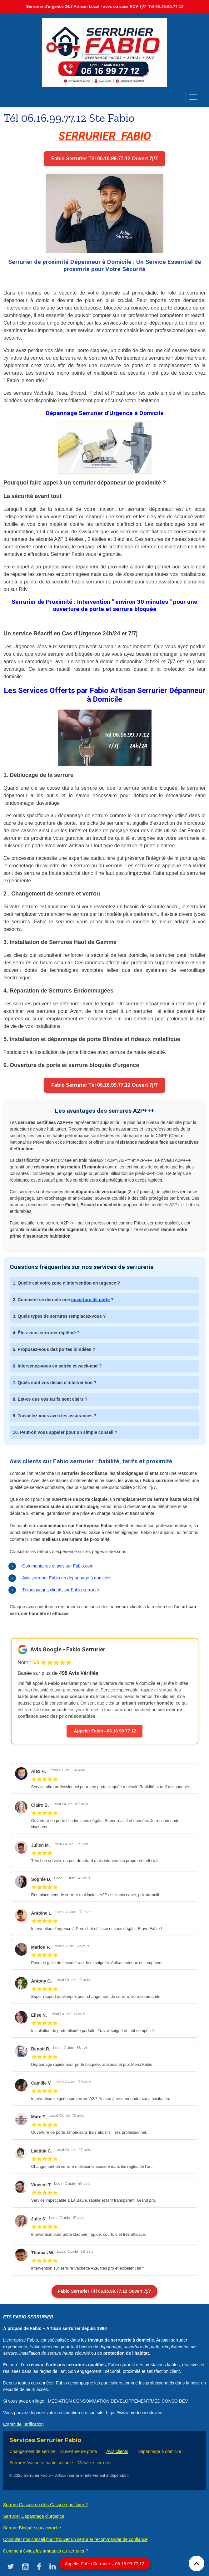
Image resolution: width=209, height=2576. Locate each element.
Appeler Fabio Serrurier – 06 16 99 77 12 (104, 2563)
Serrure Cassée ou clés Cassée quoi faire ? (45, 2504)
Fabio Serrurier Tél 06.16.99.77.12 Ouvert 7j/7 (104, 158)
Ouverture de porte (78, 2451)
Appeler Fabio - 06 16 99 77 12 (104, 1730)
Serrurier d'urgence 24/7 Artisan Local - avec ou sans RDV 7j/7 (104, 6)
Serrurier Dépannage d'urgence (33, 2516)
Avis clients (117, 2451)
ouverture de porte (90, 1299)
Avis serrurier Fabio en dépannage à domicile (66, 1577)
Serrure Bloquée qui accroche (32, 2527)
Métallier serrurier (95, 2462)
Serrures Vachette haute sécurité (41, 2462)
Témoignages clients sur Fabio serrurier (60, 1589)
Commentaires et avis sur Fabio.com (57, 1565)
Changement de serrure (32, 2451)
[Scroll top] (196, 2563)
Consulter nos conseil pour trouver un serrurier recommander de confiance (75, 2539)
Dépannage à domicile (159, 2451)
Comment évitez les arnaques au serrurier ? (45, 2550)
